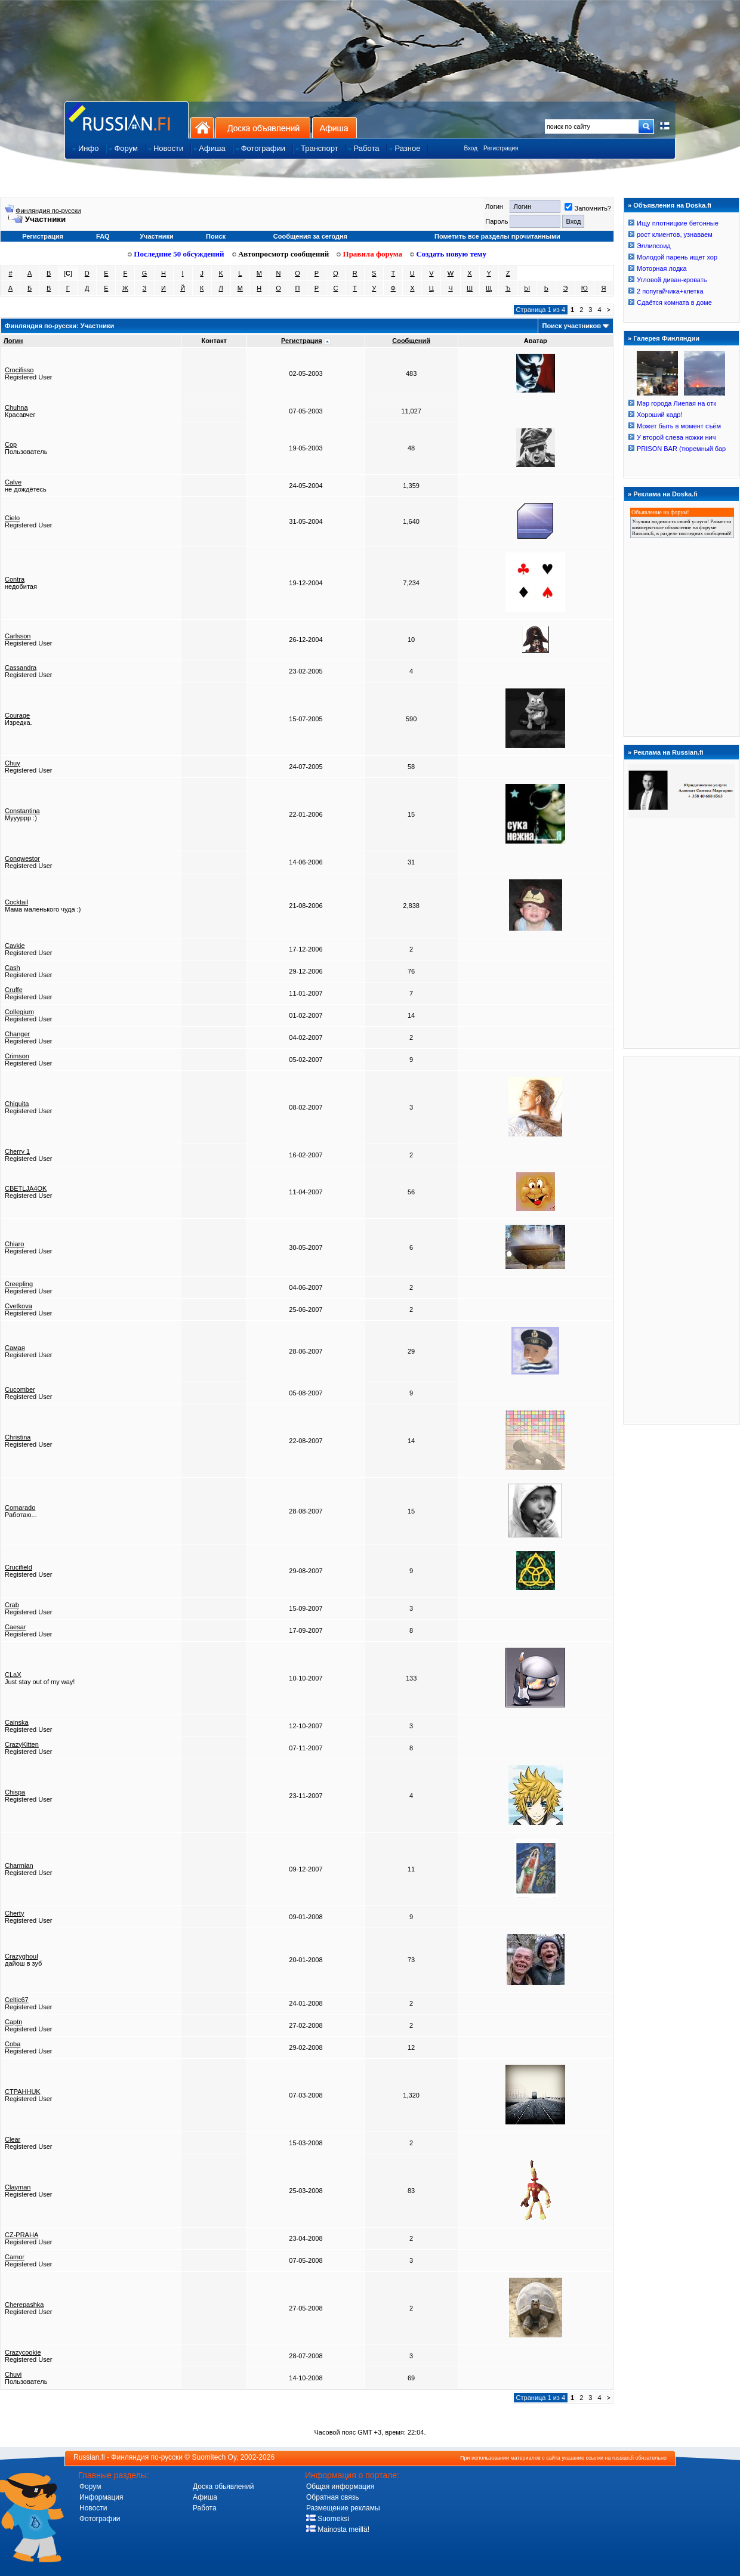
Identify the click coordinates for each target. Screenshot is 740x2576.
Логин (13, 340)
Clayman (17, 2187)
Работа (205, 2508)
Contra (14, 579)
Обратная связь (332, 2497)
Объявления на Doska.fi (672, 205)
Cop (11, 444)
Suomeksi (327, 2519)
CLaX (13, 1674)
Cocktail (16, 902)
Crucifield (18, 1567)
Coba (12, 2043)
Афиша (334, 127)
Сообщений (411, 340)
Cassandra (20, 667)
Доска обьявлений (223, 2486)
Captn (13, 2021)
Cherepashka (24, 2304)
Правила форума (369, 253)
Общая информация (340, 2486)
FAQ (103, 236)
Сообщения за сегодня (310, 236)
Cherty (14, 1913)
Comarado (20, 1507)
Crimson (17, 1056)
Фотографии (100, 2519)
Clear (12, 2139)
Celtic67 (17, 1999)
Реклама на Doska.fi (665, 494)
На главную (202, 127)
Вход (470, 148)
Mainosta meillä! (337, 2529)
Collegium (19, 1011)
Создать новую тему (448, 253)
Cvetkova (18, 1305)
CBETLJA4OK (26, 1188)
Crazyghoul (21, 1956)
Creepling (19, 1283)
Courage (17, 715)
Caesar (15, 1626)
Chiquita (17, 1103)
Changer (17, 1033)
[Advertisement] (681, 1240)
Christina (17, 1437)
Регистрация (500, 148)
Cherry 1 (17, 1151)
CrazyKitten (22, 1744)
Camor (14, 2256)
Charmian (19, 1865)
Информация (101, 2497)
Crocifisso (19, 369)
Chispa (15, 1792)
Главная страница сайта (126, 119)
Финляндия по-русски (48, 210)
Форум (90, 2486)
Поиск (216, 236)
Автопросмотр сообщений (280, 253)
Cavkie (15, 945)
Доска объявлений (262, 127)
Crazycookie (23, 2352)
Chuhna (16, 407)
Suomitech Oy (214, 2457)
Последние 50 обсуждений (176, 253)
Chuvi (13, 2374)
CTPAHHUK (23, 2091)
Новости (93, 2508)
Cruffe (14, 989)
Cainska (17, 1722)
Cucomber (20, 1389)
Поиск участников (571, 325)
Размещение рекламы (343, 2508)
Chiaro (14, 1243)
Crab (12, 1604)
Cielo (12, 517)
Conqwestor (22, 858)
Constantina (22, 810)
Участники (157, 236)
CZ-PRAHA (21, 2234)
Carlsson (17, 636)
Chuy (12, 763)
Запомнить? (588, 208)
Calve (13, 482)
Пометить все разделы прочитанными (497, 236)
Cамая (15, 1347)
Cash (12, 967)
